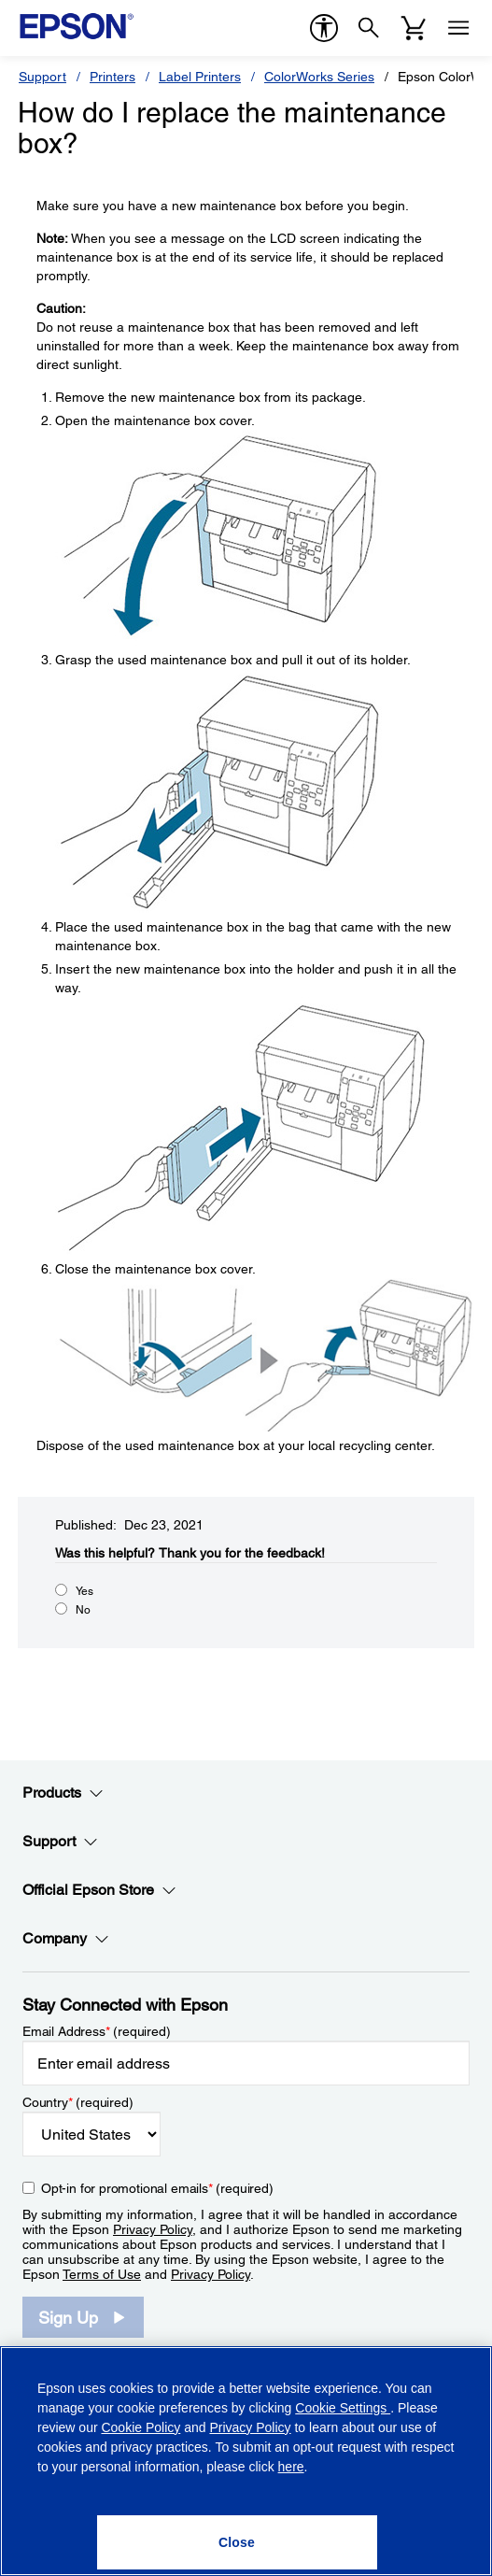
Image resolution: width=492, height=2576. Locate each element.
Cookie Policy (140, 2427)
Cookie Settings (342, 2407)
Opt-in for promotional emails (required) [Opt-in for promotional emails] (157, 2188)
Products (63, 1793)
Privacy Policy (152, 2229)
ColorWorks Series (319, 76)
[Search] (369, 28)
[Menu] (458, 28)
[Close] (237, 2542)
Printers (112, 76)
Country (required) (78, 2102)
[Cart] (414, 28)
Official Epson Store (99, 1890)
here (291, 2466)
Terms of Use (102, 2274)
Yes (84, 1591)
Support (42, 76)
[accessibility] (324, 28)
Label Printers (200, 76)
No (83, 1609)
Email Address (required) (96, 2031)
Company (65, 1938)
